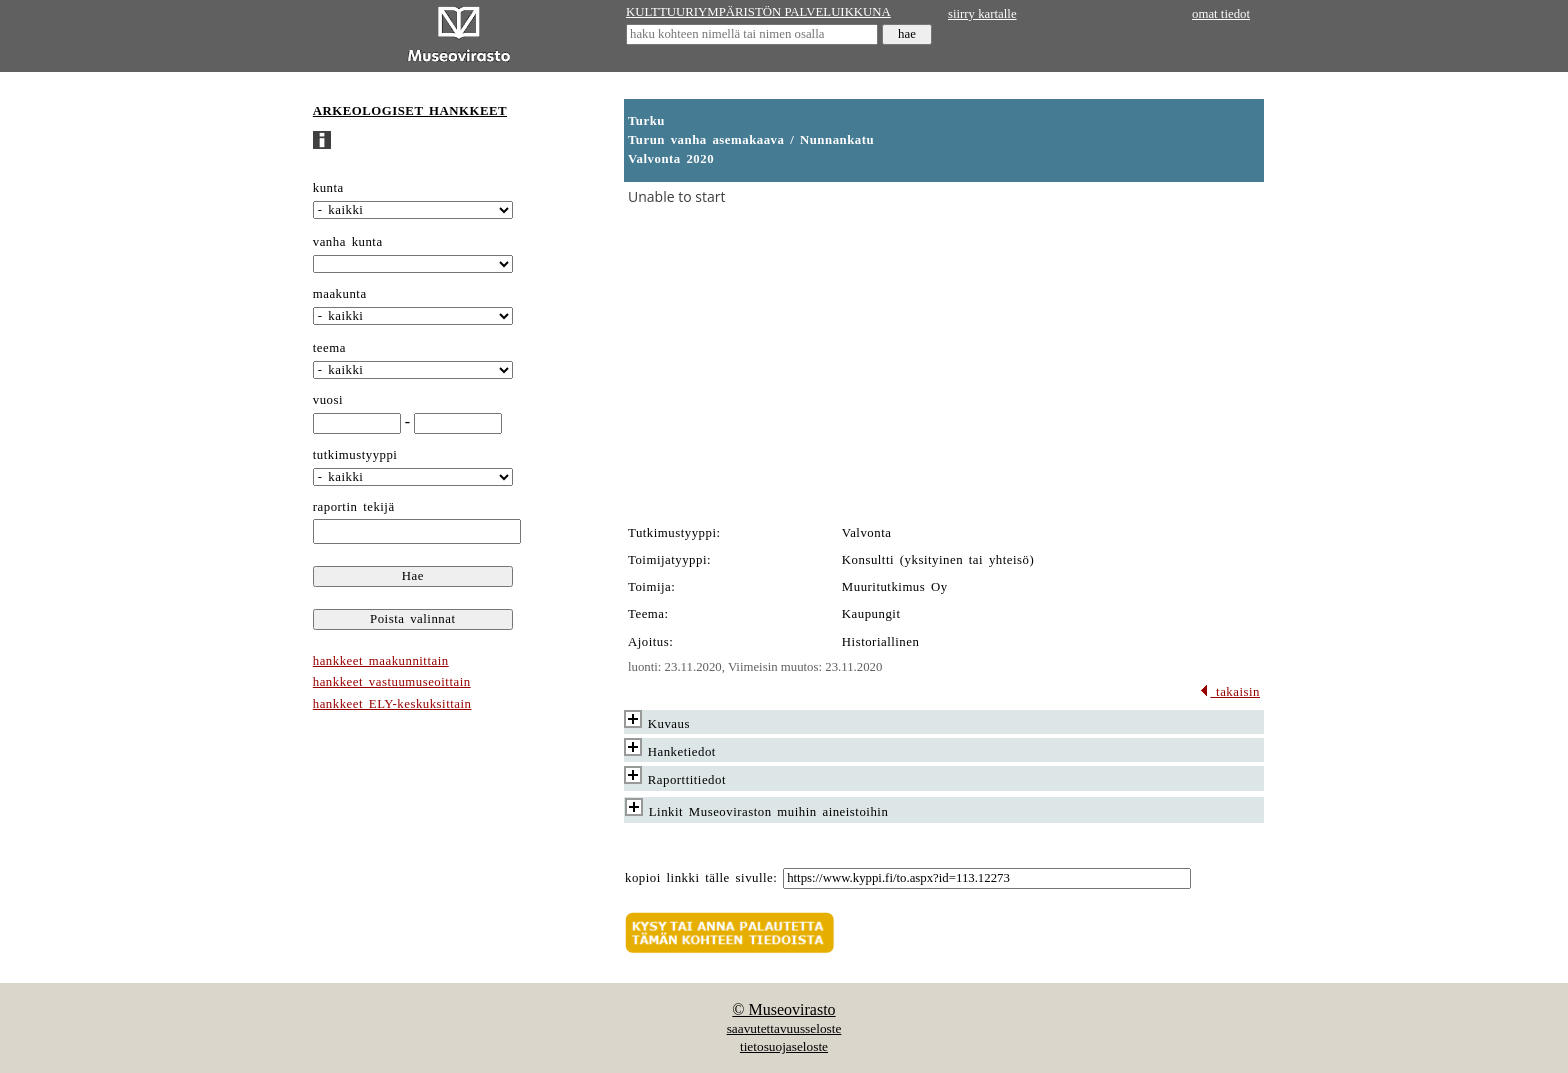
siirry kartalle (982, 14)
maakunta (340, 294)
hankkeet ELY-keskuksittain (392, 704)
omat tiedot (1221, 14)
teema (329, 348)
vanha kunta (348, 242)
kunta (328, 188)
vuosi (328, 400)
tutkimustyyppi (355, 455)
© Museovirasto (783, 1009)
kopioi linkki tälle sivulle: (701, 878)
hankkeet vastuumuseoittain (392, 682)
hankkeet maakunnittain (381, 661)
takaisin (1229, 692)
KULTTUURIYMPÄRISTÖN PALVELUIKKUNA (758, 12)
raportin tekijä (354, 507)
